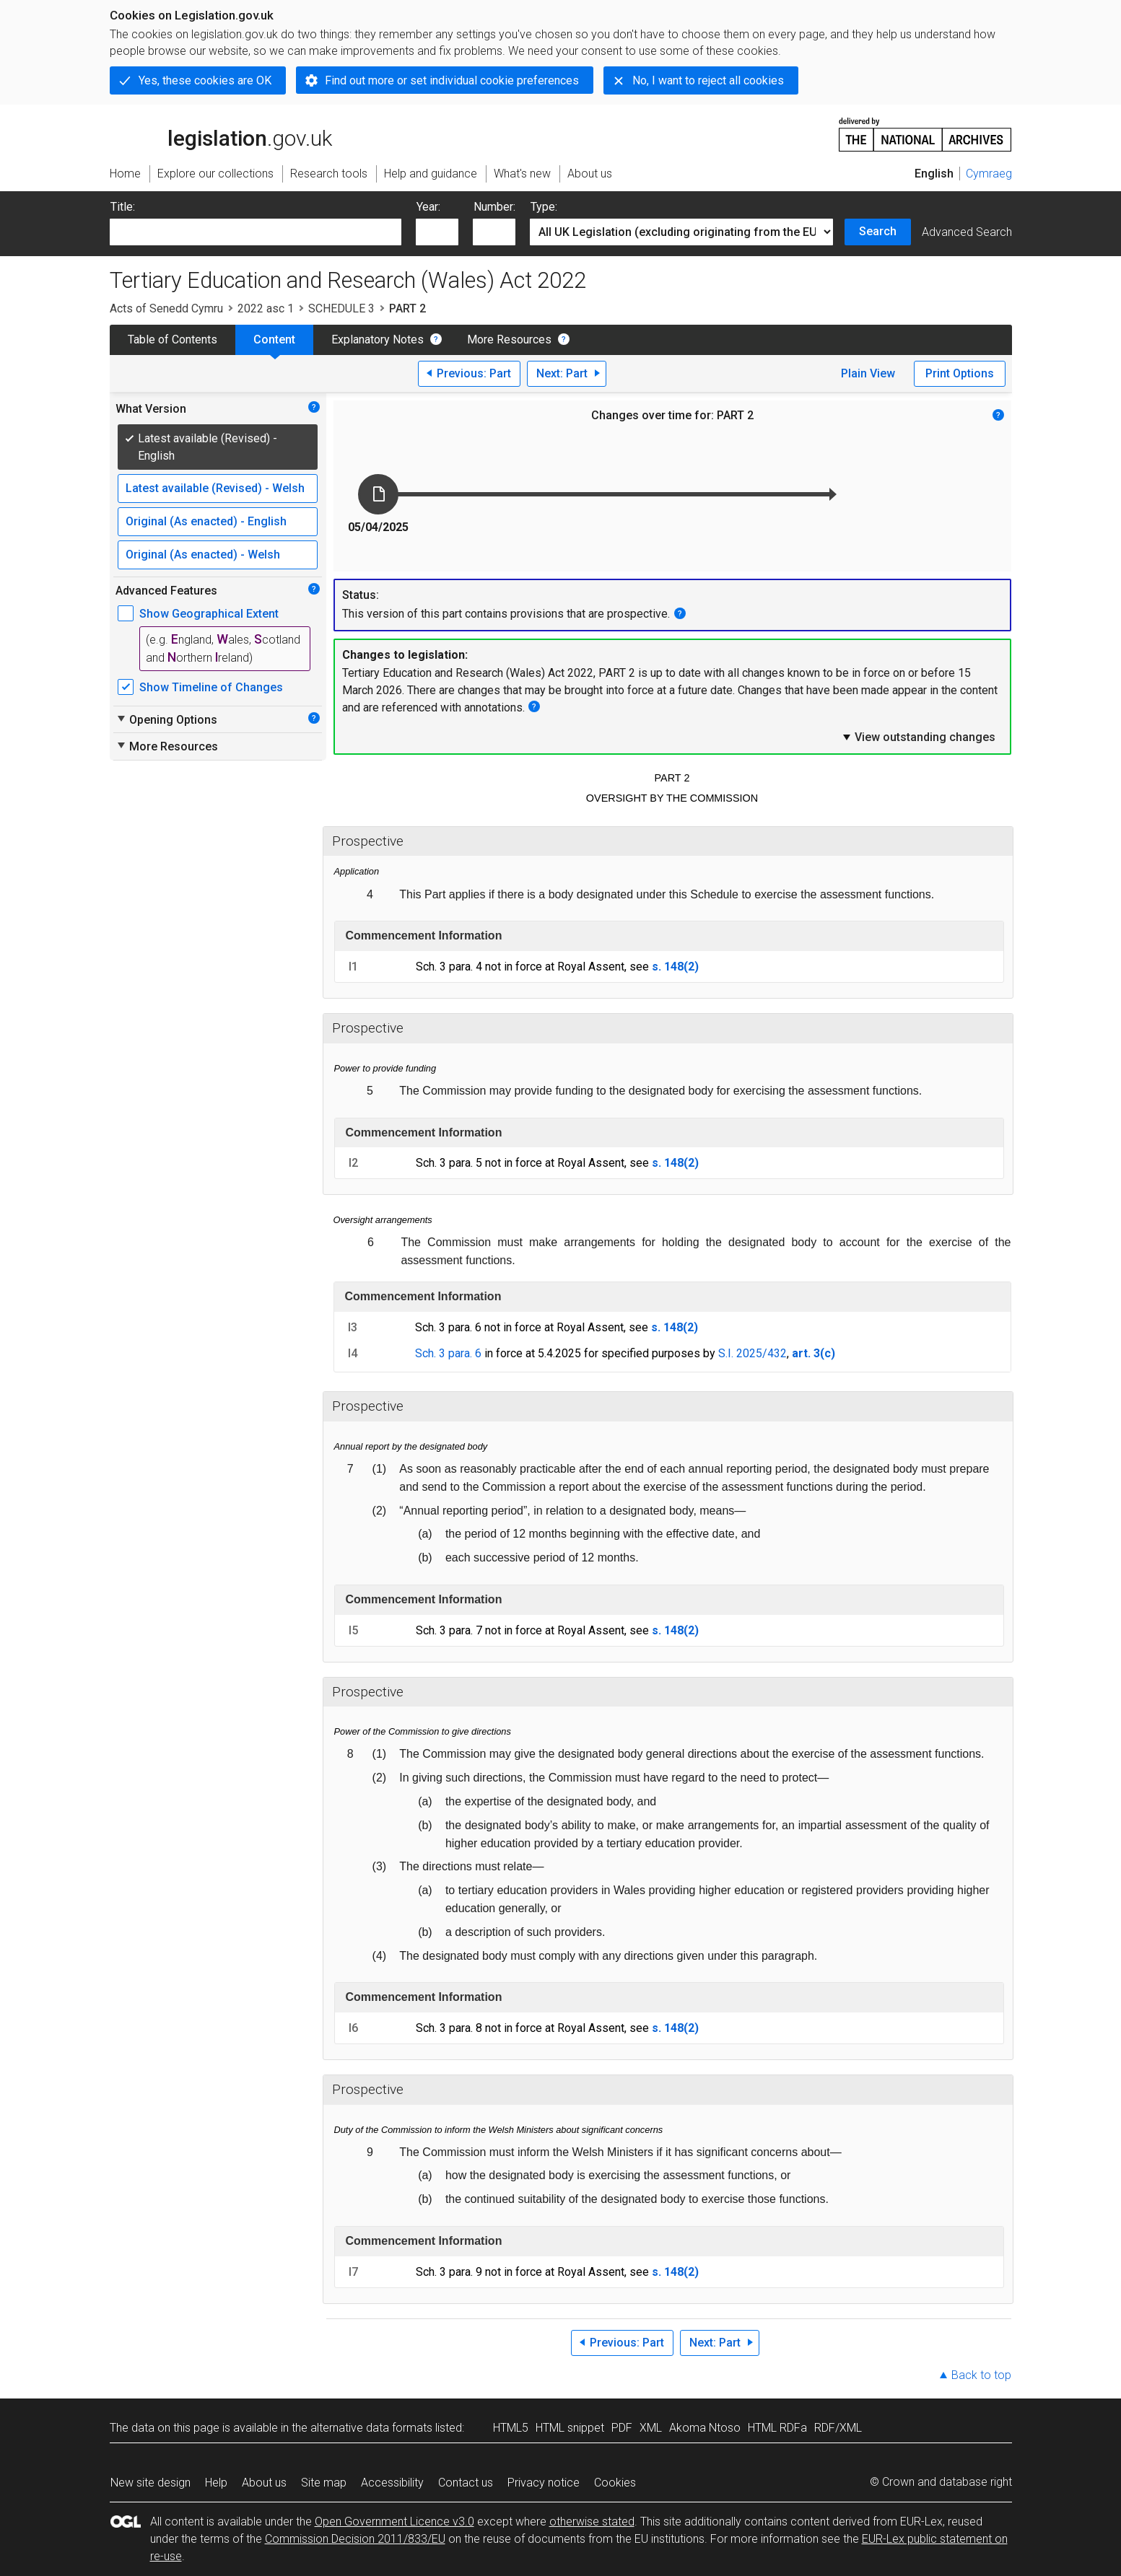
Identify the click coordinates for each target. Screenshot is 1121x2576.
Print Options (959, 373)
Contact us (465, 2482)
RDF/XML (838, 2428)
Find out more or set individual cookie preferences (452, 80)
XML (651, 2428)
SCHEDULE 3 (341, 308)
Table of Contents (172, 339)
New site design (150, 2482)
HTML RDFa (777, 2428)
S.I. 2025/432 (752, 1353)
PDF (621, 2428)
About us (264, 2482)
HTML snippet (570, 2428)
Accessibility (392, 2482)
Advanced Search (967, 232)
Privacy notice (543, 2482)
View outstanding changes (918, 737)
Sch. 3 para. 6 (448, 1353)
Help (216, 2482)
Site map (323, 2482)
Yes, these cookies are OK (205, 80)
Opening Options (166, 719)
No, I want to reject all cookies (708, 80)
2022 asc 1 (265, 308)
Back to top (981, 2375)
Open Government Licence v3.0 (394, 2521)
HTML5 (510, 2428)
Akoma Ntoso (705, 2428)
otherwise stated (591, 2521)
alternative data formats (371, 2428)
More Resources (509, 339)
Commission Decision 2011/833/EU (355, 2539)
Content (274, 339)
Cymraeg (989, 173)
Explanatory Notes (377, 339)
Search (878, 231)
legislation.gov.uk (221, 133)
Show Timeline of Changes (211, 687)
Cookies (615, 2482)
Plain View (868, 373)
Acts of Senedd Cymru (166, 308)
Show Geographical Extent (209, 614)
